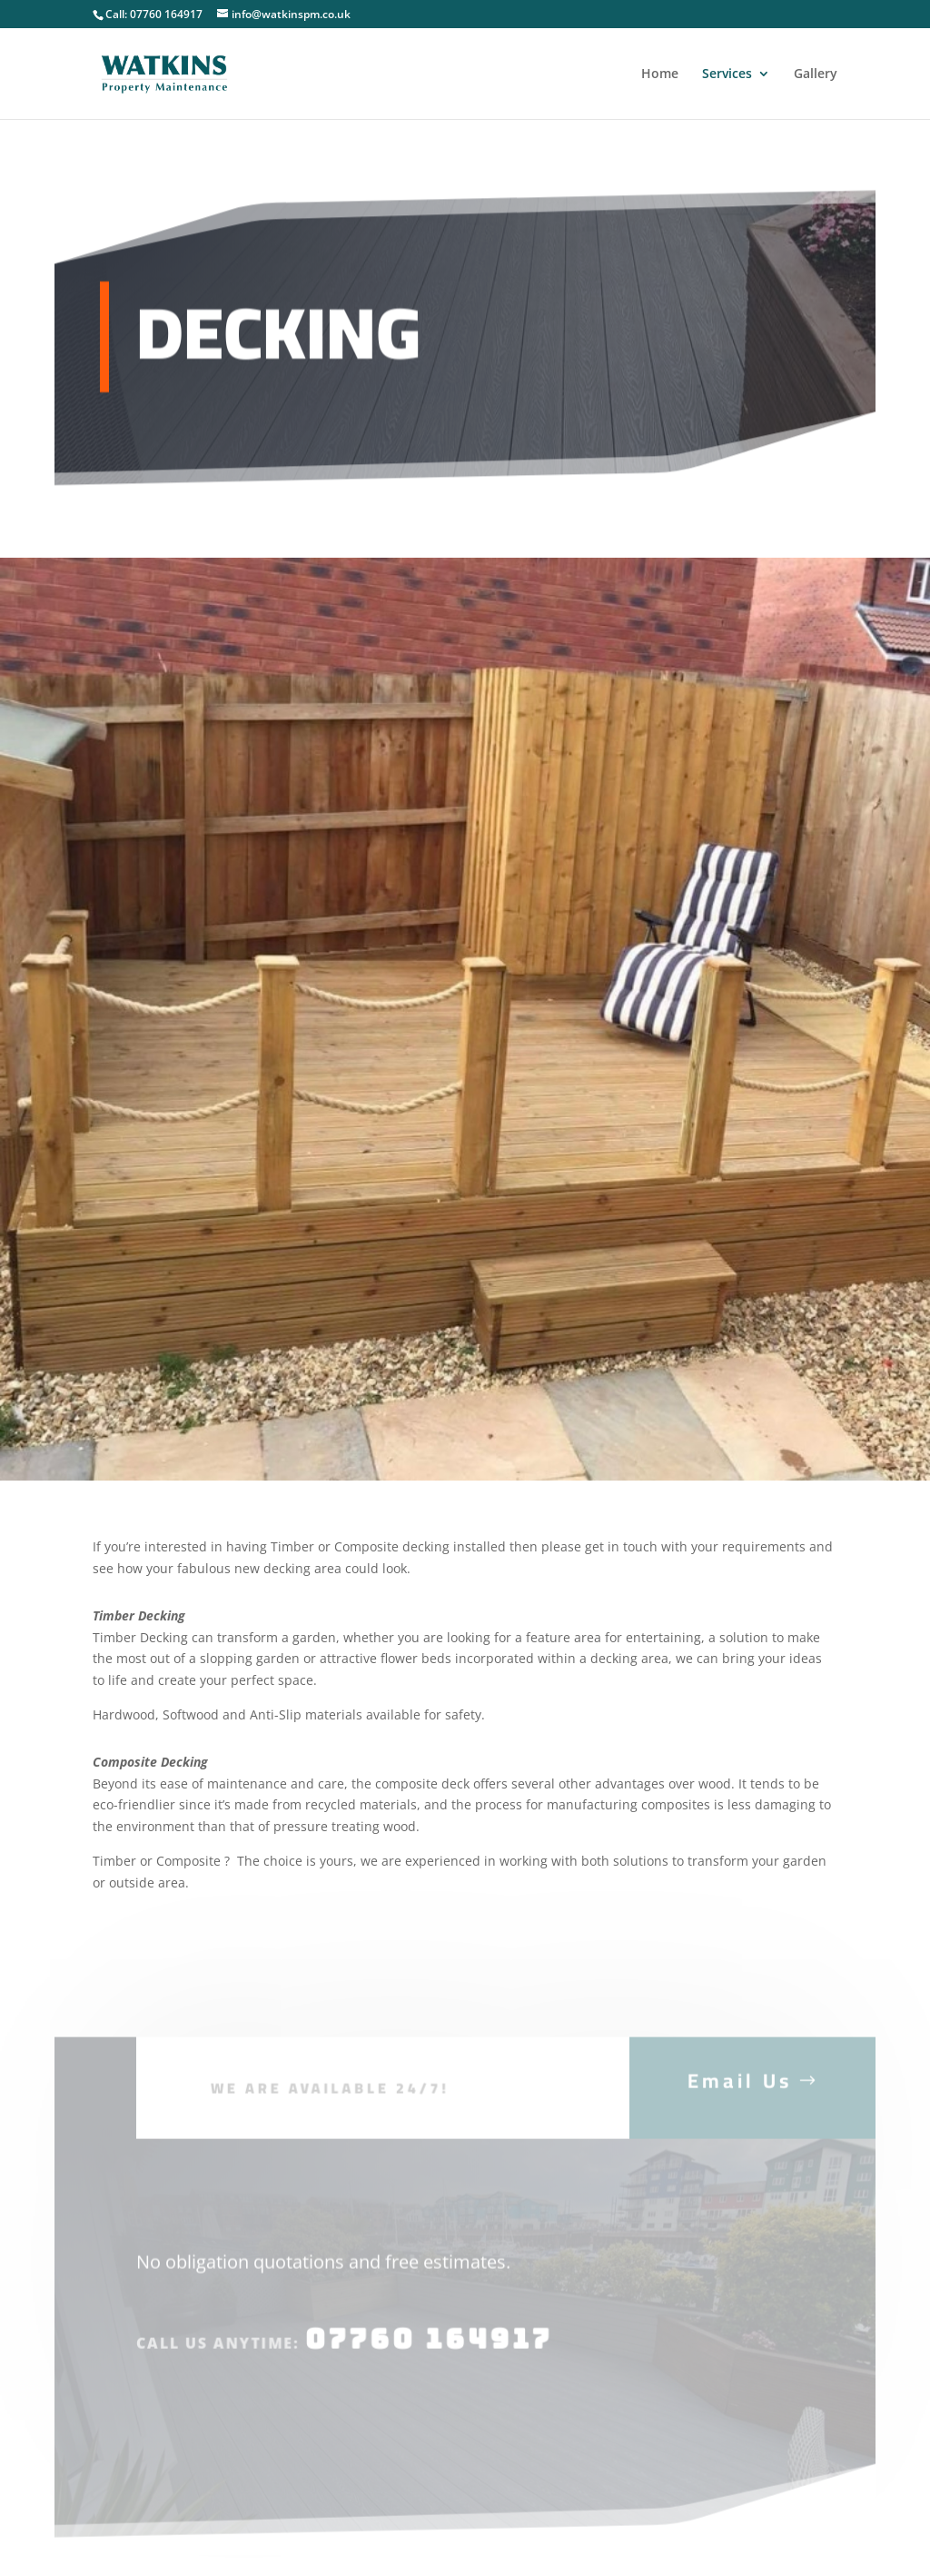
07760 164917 (427, 2352)
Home (659, 74)
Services (727, 74)
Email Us (740, 2094)
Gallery (815, 74)
